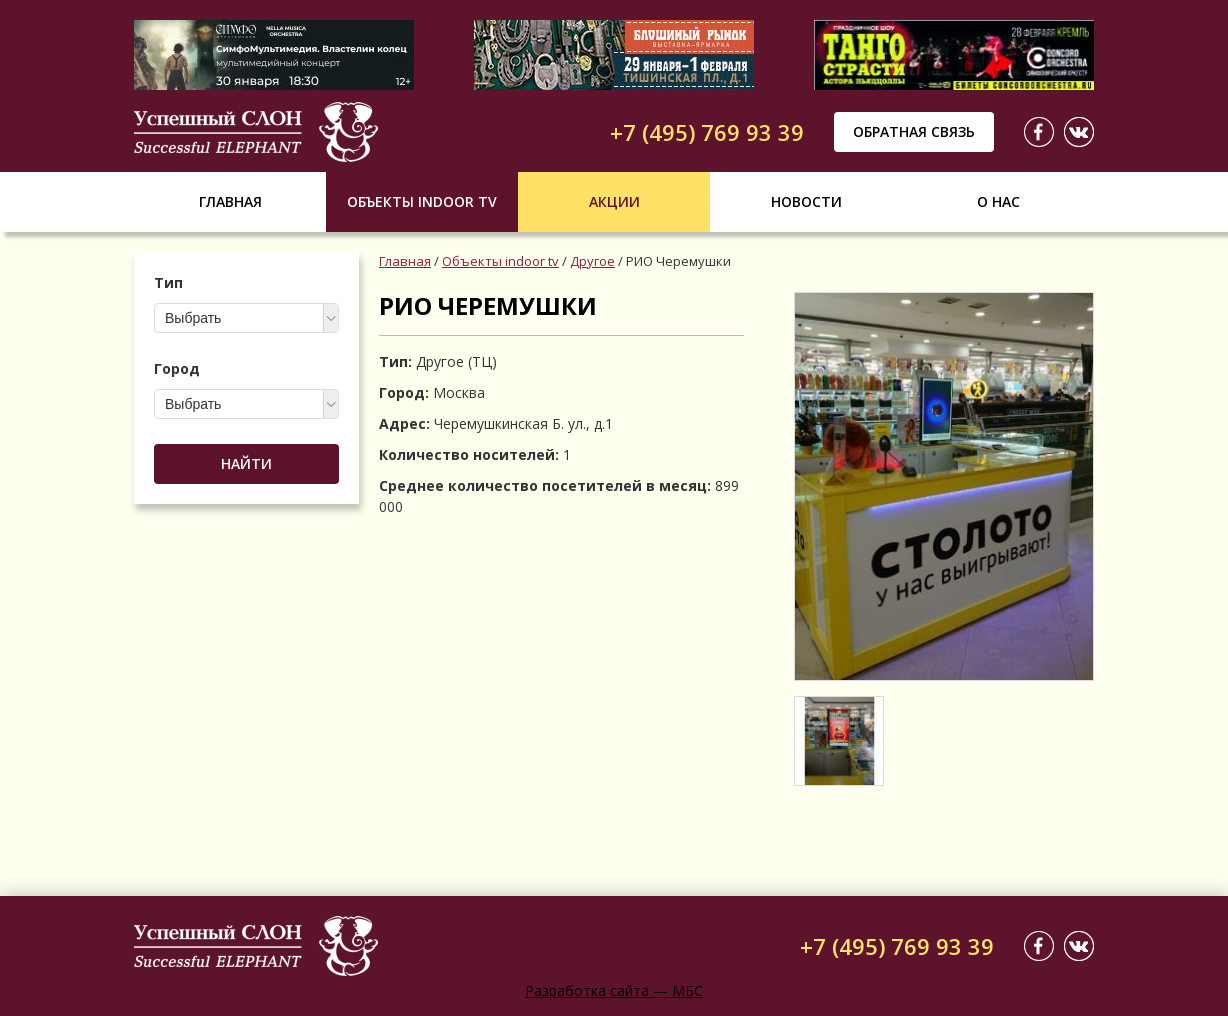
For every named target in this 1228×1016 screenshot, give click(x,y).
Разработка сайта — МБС (614, 990)
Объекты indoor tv (422, 201)
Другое (592, 261)
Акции (614, 201)
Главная (230, 201)
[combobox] (246, 318)
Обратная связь (914, 131)
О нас (998, 201)
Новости (806, 201)
